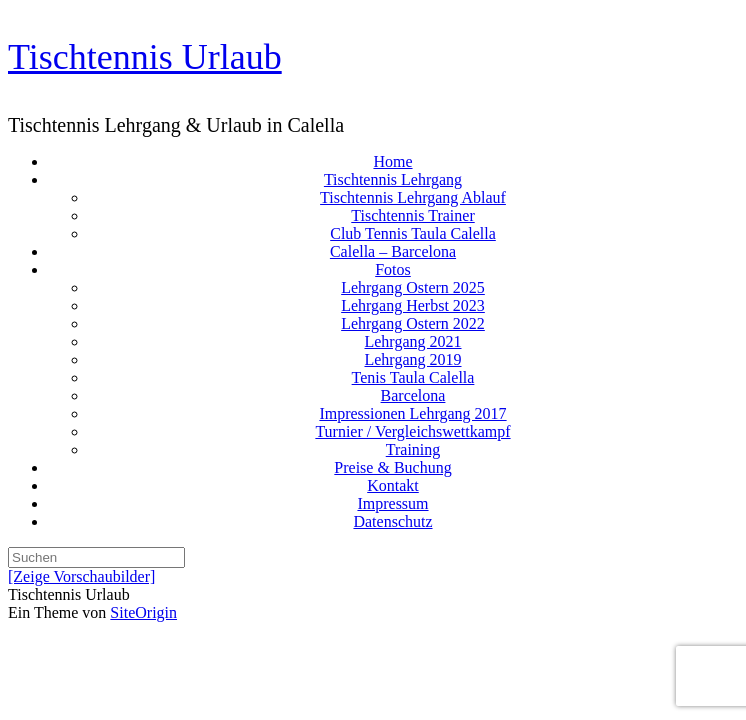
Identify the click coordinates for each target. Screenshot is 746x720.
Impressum (392, 503)
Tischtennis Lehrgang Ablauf (413, 197)
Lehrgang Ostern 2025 (413, 287)
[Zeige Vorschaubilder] (81, 576)
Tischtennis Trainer (412, 215)
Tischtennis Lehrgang (393, 179)
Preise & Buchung (392, 467)
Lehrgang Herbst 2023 (413, 305)
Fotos (393, 269)
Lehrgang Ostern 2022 (413, 323)
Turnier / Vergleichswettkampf (412, 431)
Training (413, 449)
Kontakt (393, 485)
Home (392, 161)
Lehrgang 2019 (412, 359)
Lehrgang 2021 (412, 341)
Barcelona (413, 395)
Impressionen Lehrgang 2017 (412, 413)
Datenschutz (392, 521)
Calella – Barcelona (393, 251)
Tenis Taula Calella (413, 377)
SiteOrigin (143, 612)
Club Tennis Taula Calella (413, 233)
